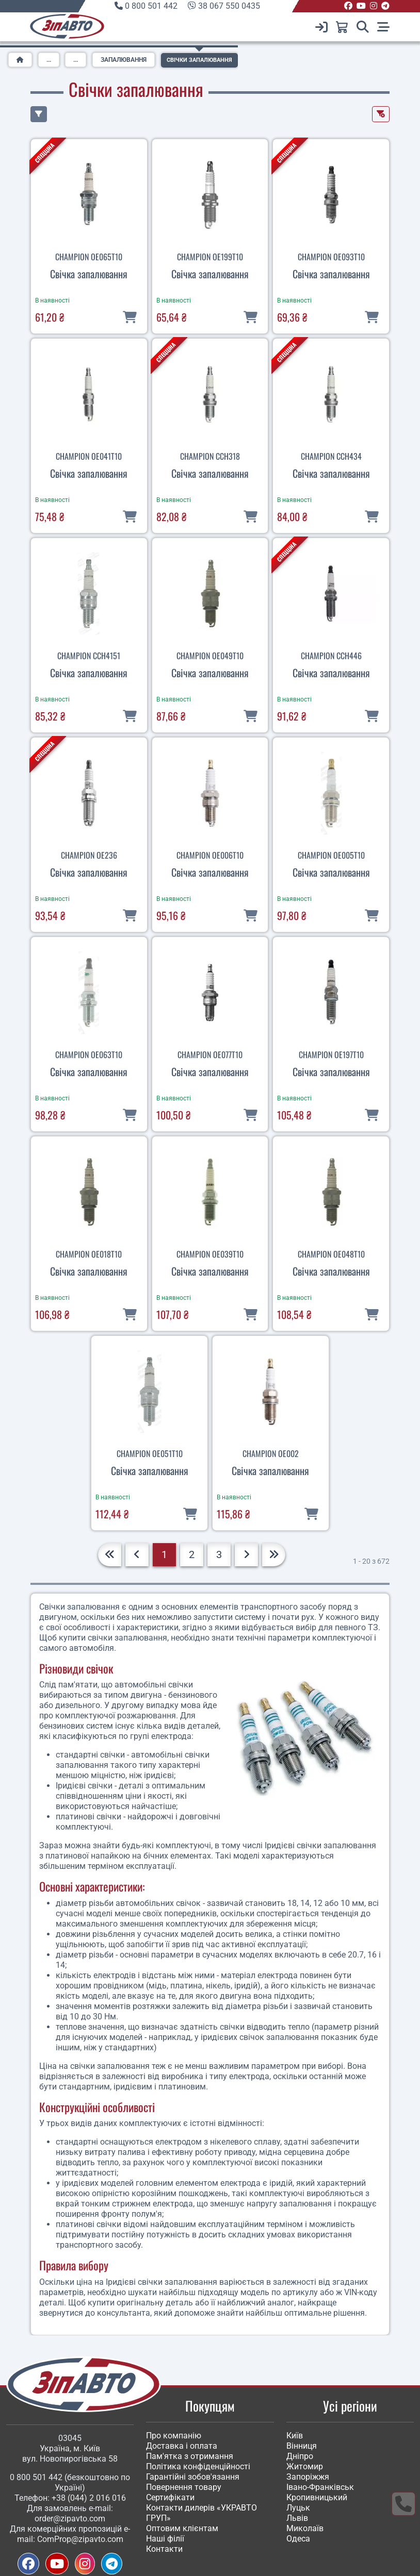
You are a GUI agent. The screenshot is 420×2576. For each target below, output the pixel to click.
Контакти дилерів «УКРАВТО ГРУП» (201, 2513)
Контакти (164, 2549)
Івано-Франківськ (320, 2487)
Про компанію (173, 2435)
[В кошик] (130, 316)
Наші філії (165, 2539)
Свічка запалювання (88, 274)
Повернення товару (183, 2487)
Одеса (298, 2539)
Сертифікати (170, 2497)
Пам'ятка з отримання (189, 2456)
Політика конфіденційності (198, 2466)
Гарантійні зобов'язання (192, 2477)
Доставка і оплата (181, 2446)
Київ (294, 2435)
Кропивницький (316, 2497)
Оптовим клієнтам (182, 2528)
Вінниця (301, 2446)
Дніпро (299, 2456)
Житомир (304, 2466)
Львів (297, 2518)
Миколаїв (305, 2528)
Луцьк (298, 2508)
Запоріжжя (307, 2477)
